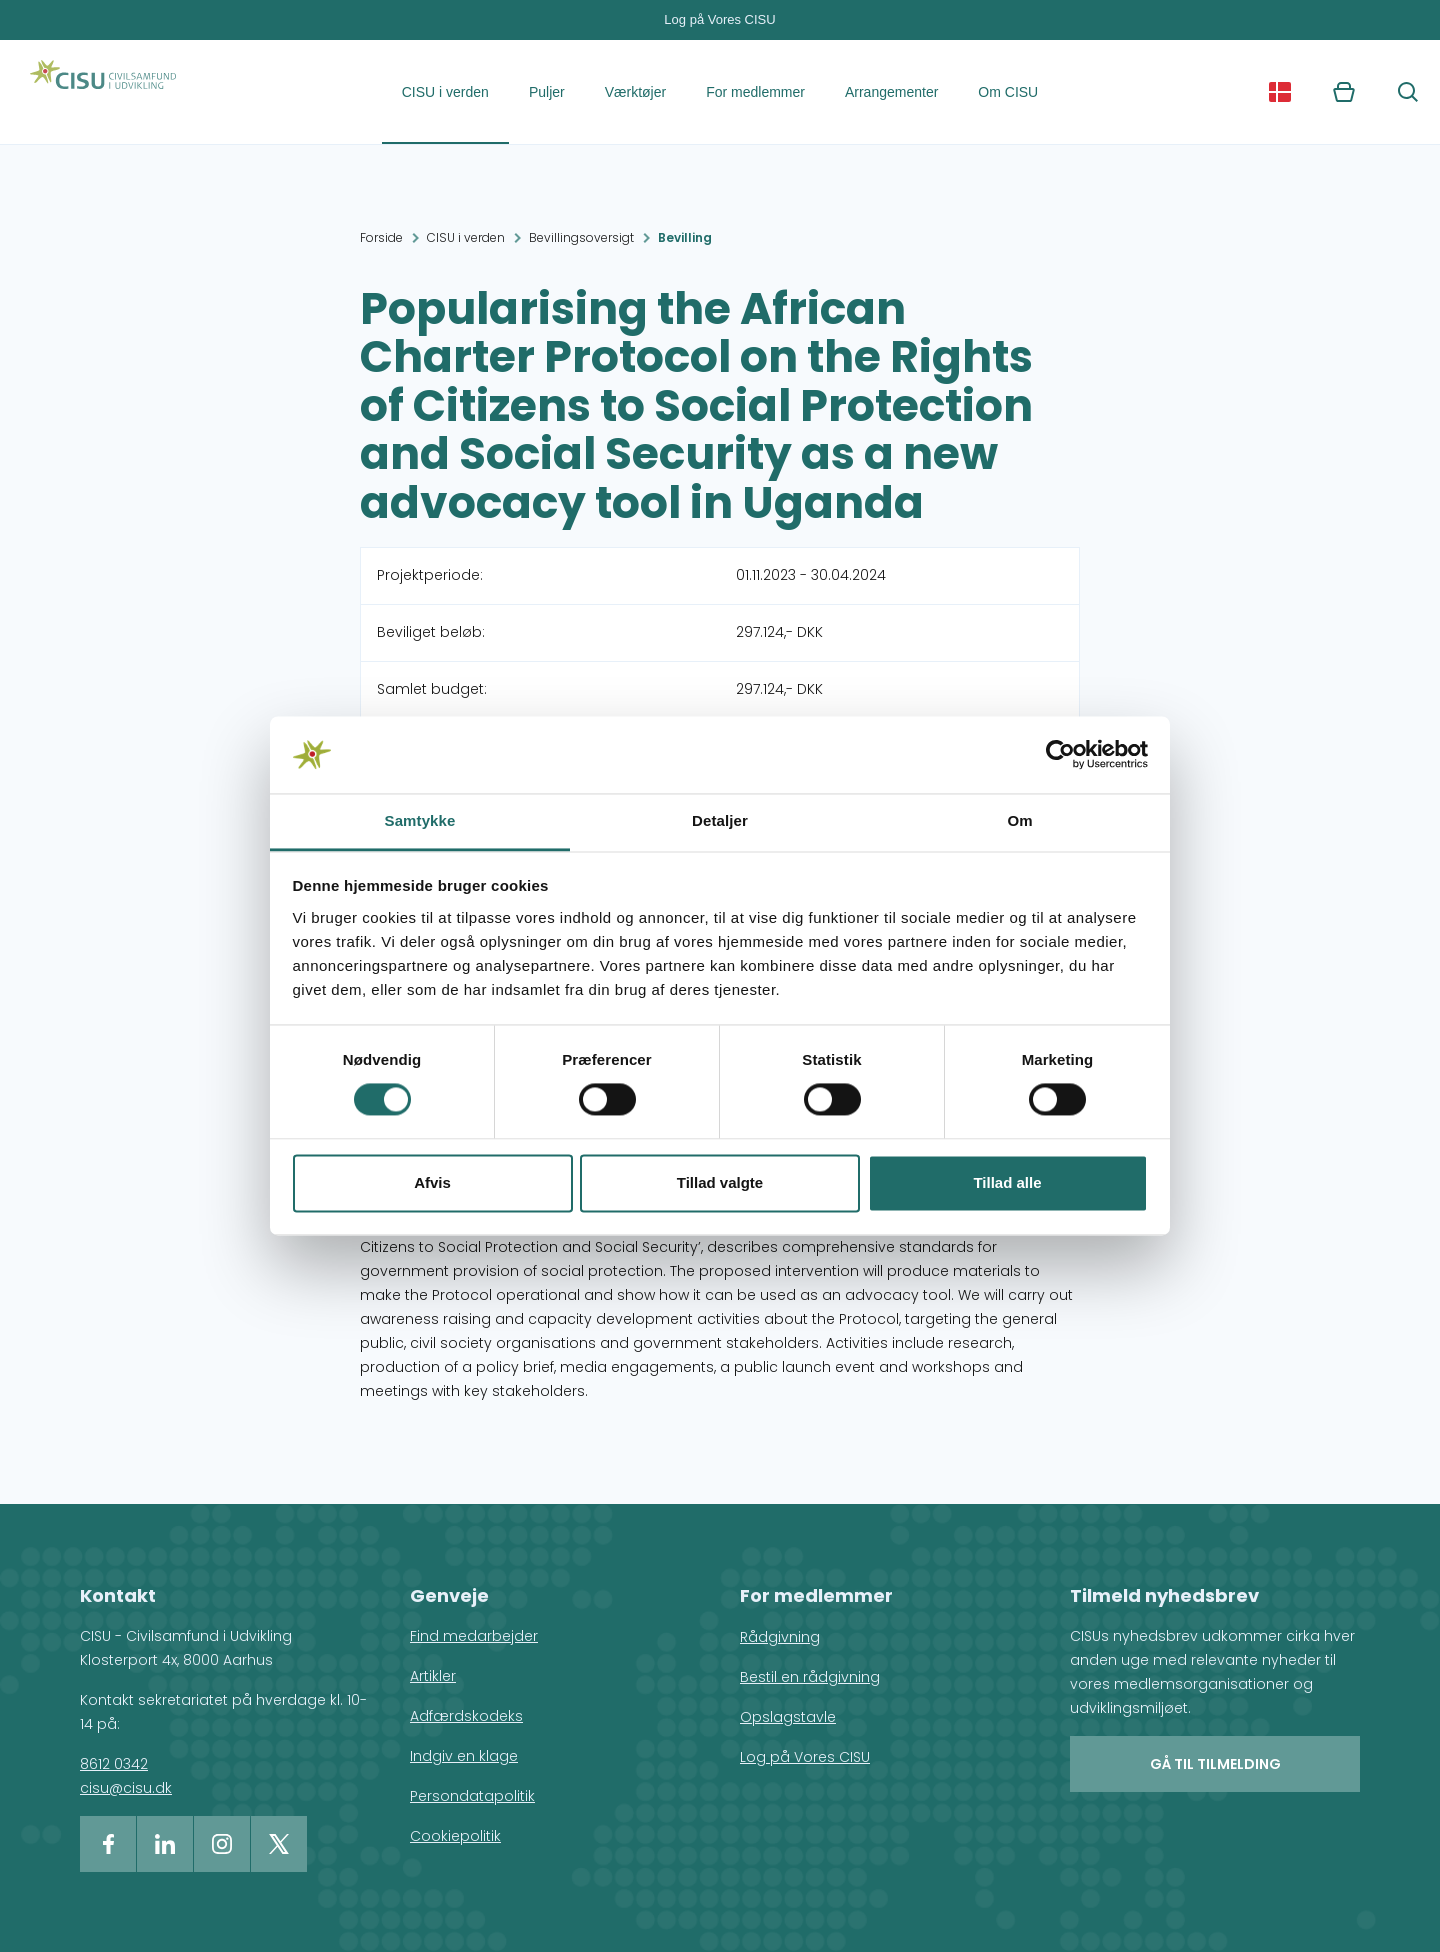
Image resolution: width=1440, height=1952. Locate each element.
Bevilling (685, 237)
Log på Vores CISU (719, 19)
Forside (381, 237)
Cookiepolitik (455, 1836)
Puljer (547, 92)
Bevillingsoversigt (581, 237)
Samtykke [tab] (420, 820)
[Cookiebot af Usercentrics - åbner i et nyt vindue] (1060, 755)
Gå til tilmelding (1215, 1764)
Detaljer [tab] (720, 820)
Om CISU (1008, 92)
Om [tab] (1019, 820)
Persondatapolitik (472, 1796)
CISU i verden (445, 92)
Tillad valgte (720, 1182)
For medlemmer (755, 92)
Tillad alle (1007, 1182)
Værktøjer (635, 92)
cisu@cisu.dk (126, 1788)
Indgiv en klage (464, 1756)
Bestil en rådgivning (810, 1677)
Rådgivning (780, 1637)
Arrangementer (891, 92)
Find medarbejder (474, 1636)
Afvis (432, 1182)
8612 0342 (114, 1764)
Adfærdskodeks (466, 1716)
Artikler (433, 1676)
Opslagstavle (788, 1717)
